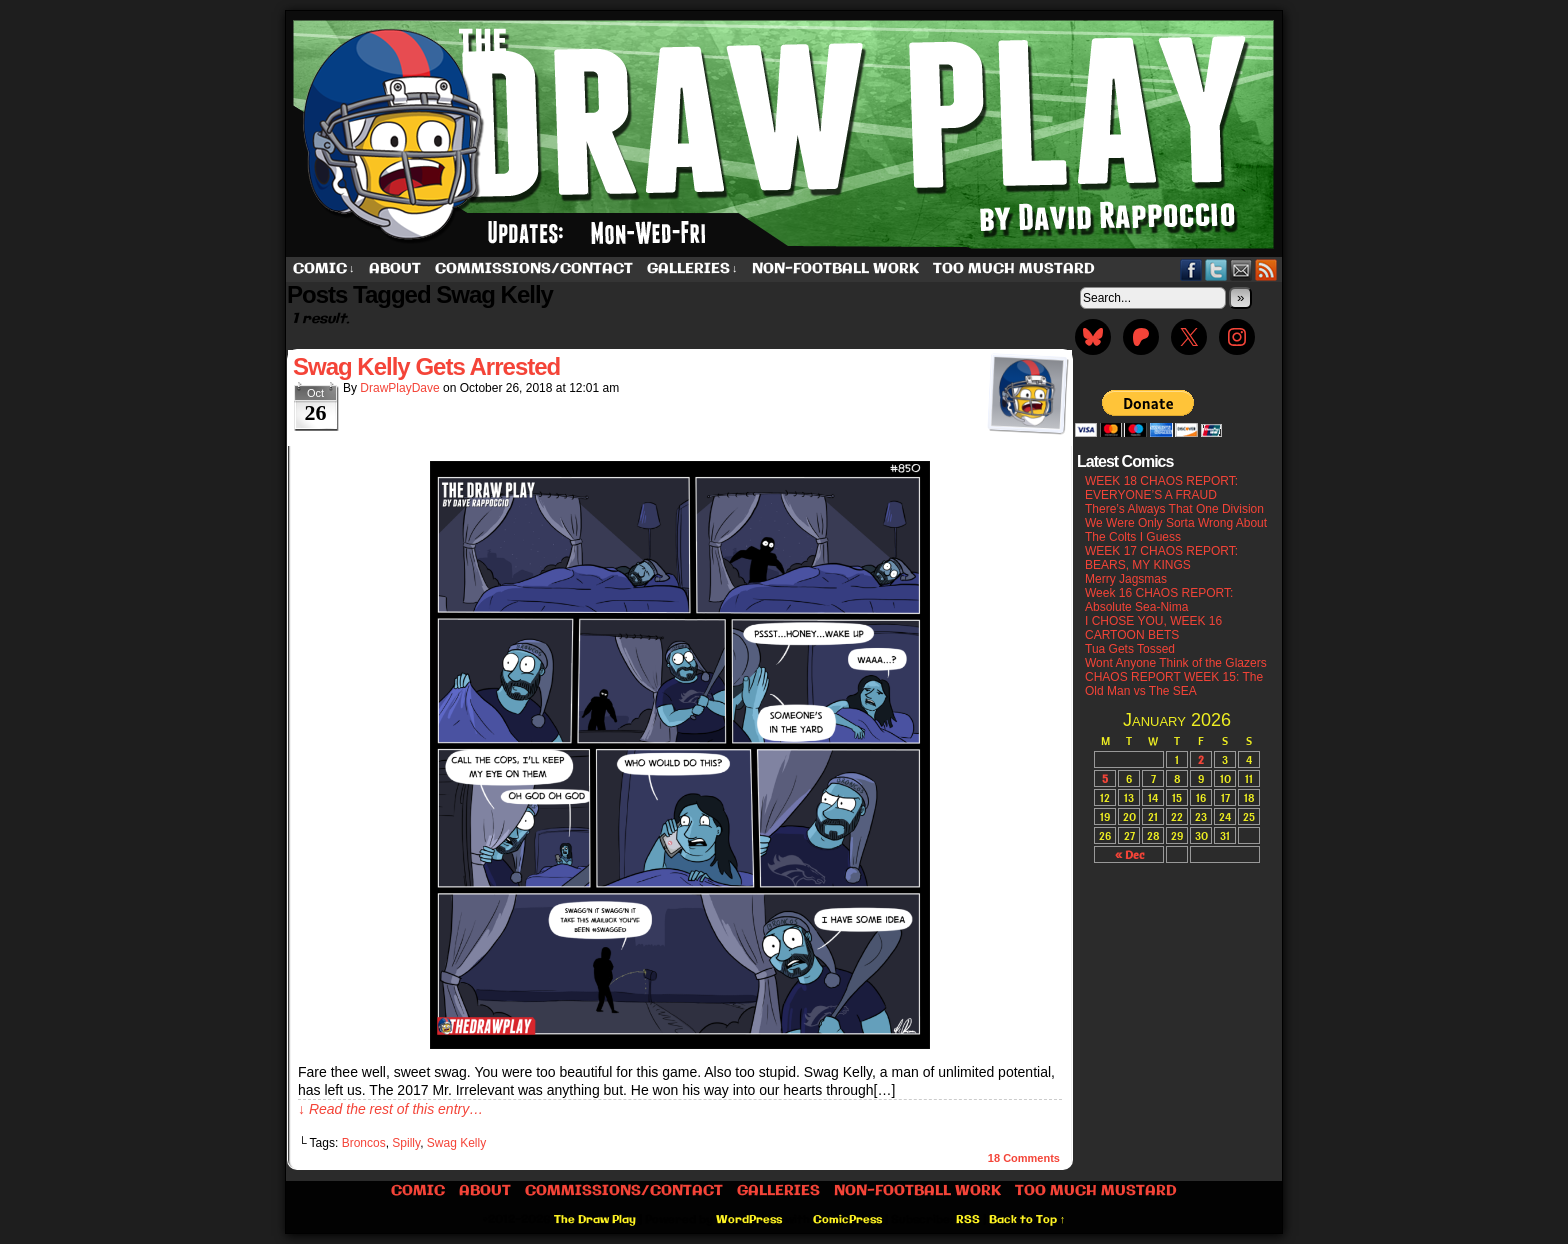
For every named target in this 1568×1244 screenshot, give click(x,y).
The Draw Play (786, 134)
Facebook (1191, 269)
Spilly (406, 1143)
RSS (1266, 269)
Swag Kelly (456, 1143)
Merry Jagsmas (1126, 579)
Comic (324, 269)
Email (1241, 269)
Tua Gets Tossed (1130, 649)
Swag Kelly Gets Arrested (426, 366)
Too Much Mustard (1014, 269)
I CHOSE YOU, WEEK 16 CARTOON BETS (1153, 628)
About (395, 269)
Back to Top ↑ (1027, 1220)
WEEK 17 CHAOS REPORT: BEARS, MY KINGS (1161, 558)
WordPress (749, 1220)
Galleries (692, 269)
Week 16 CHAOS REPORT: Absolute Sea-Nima (1159, 600)
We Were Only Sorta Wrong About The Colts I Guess (1176, 530)
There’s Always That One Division (1174, 509)
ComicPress (847, 1220)
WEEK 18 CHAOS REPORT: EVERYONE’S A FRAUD (1161, 488)
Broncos (364, 1143)
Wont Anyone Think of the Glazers (1176, 663)
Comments (1024, 1158)
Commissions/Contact (534, 269)
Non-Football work (835, 269)
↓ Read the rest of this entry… (390, 1109)
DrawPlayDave (399, 388)
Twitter (1216, 269)
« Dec (1129, 854)
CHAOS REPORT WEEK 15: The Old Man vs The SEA (1174, 684)
